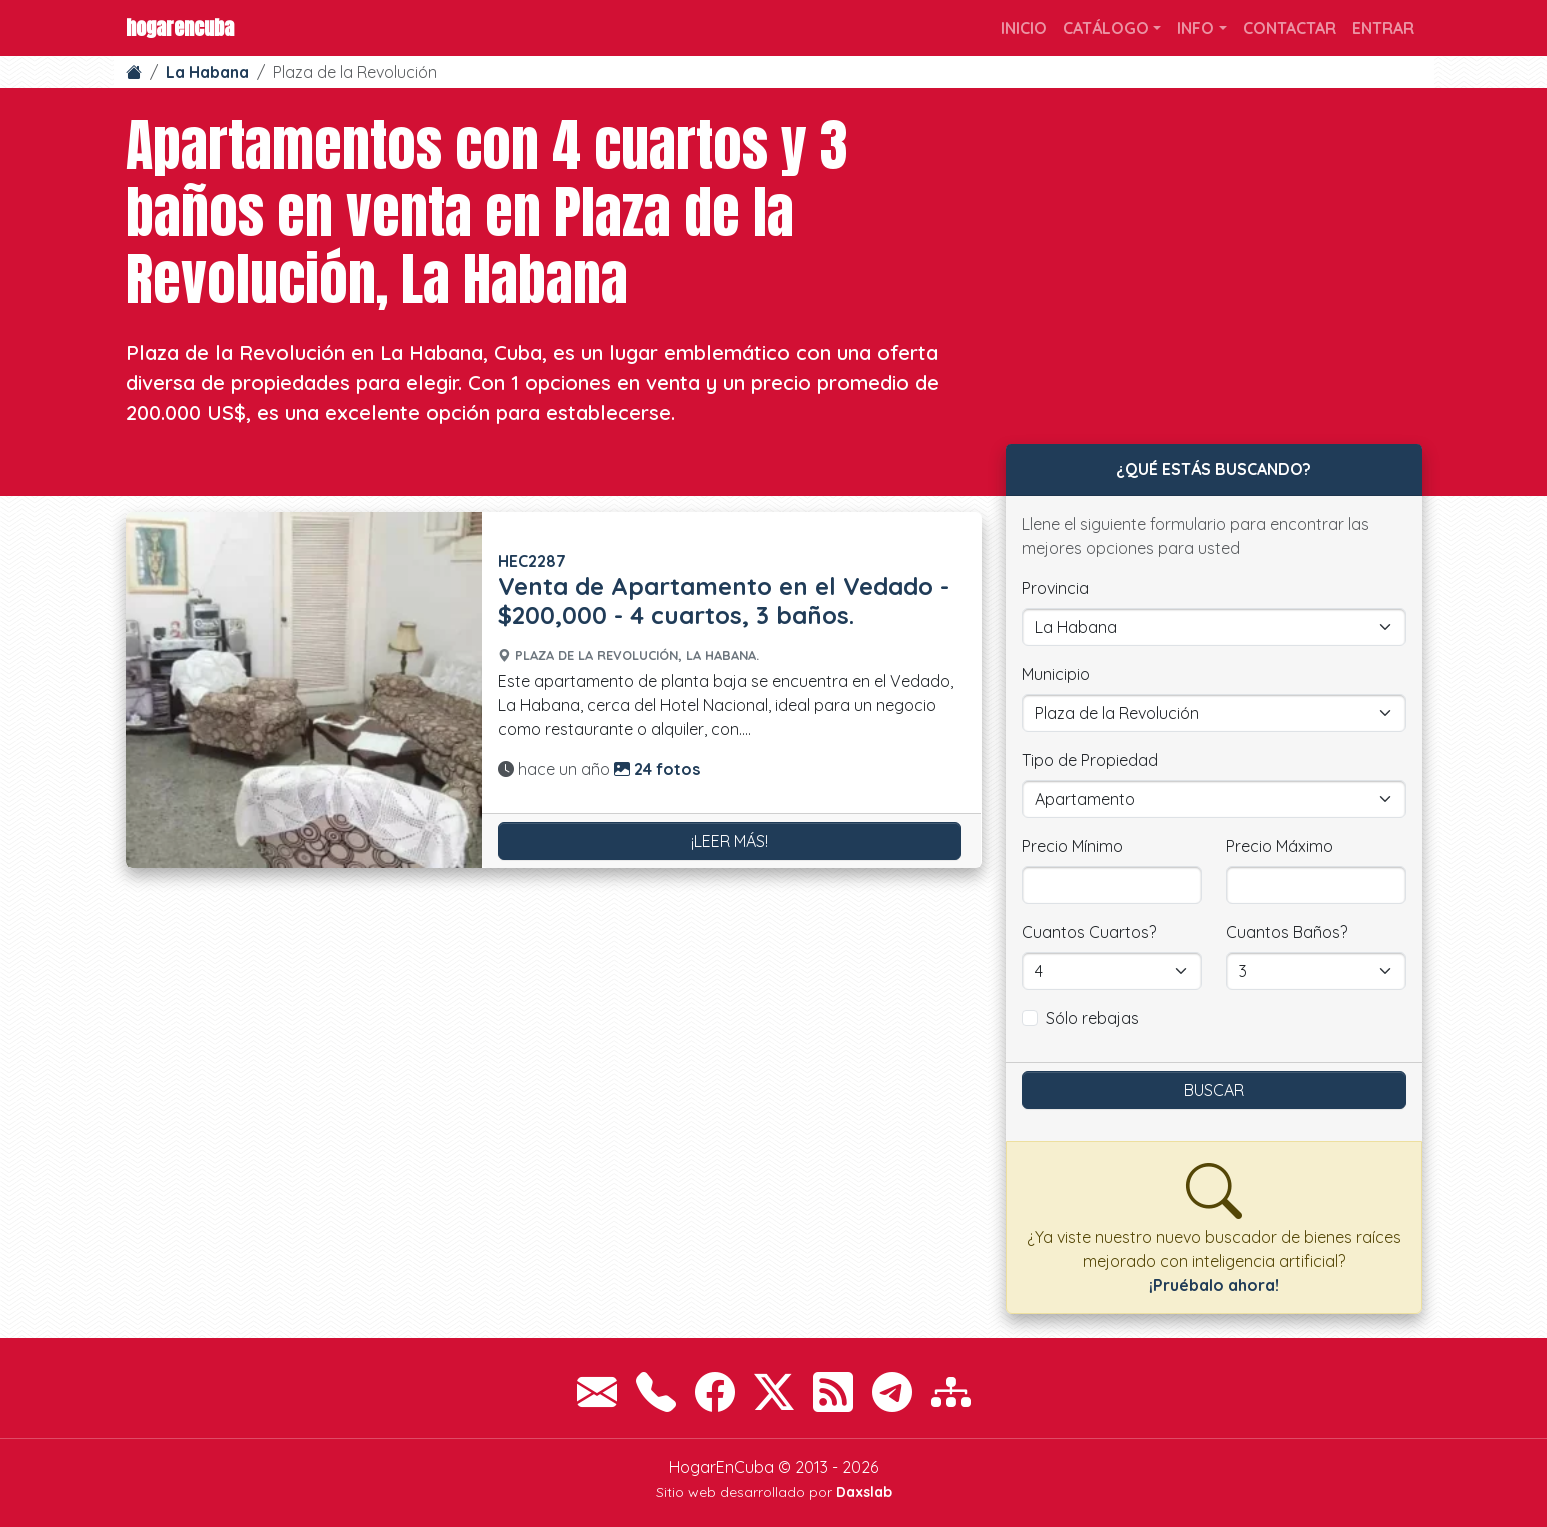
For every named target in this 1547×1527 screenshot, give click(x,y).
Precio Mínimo (1072, 846)
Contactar (1289, 28)
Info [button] (1195, 28)
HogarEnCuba (180, 27)
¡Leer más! (729, 841)
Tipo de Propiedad (1090, 760)
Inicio (1024, 28)
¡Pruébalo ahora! (1214, 1285)
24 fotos (657, 769)
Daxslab (864, 1492)
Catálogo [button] (1106, 28)
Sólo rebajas (1092, 1018)
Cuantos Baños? (1286, 932)
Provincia (1055, 588)
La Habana (207, 72)
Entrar (1383, 28)
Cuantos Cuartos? (1089, 932)
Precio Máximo (1279, 846)
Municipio (1056, 674)
